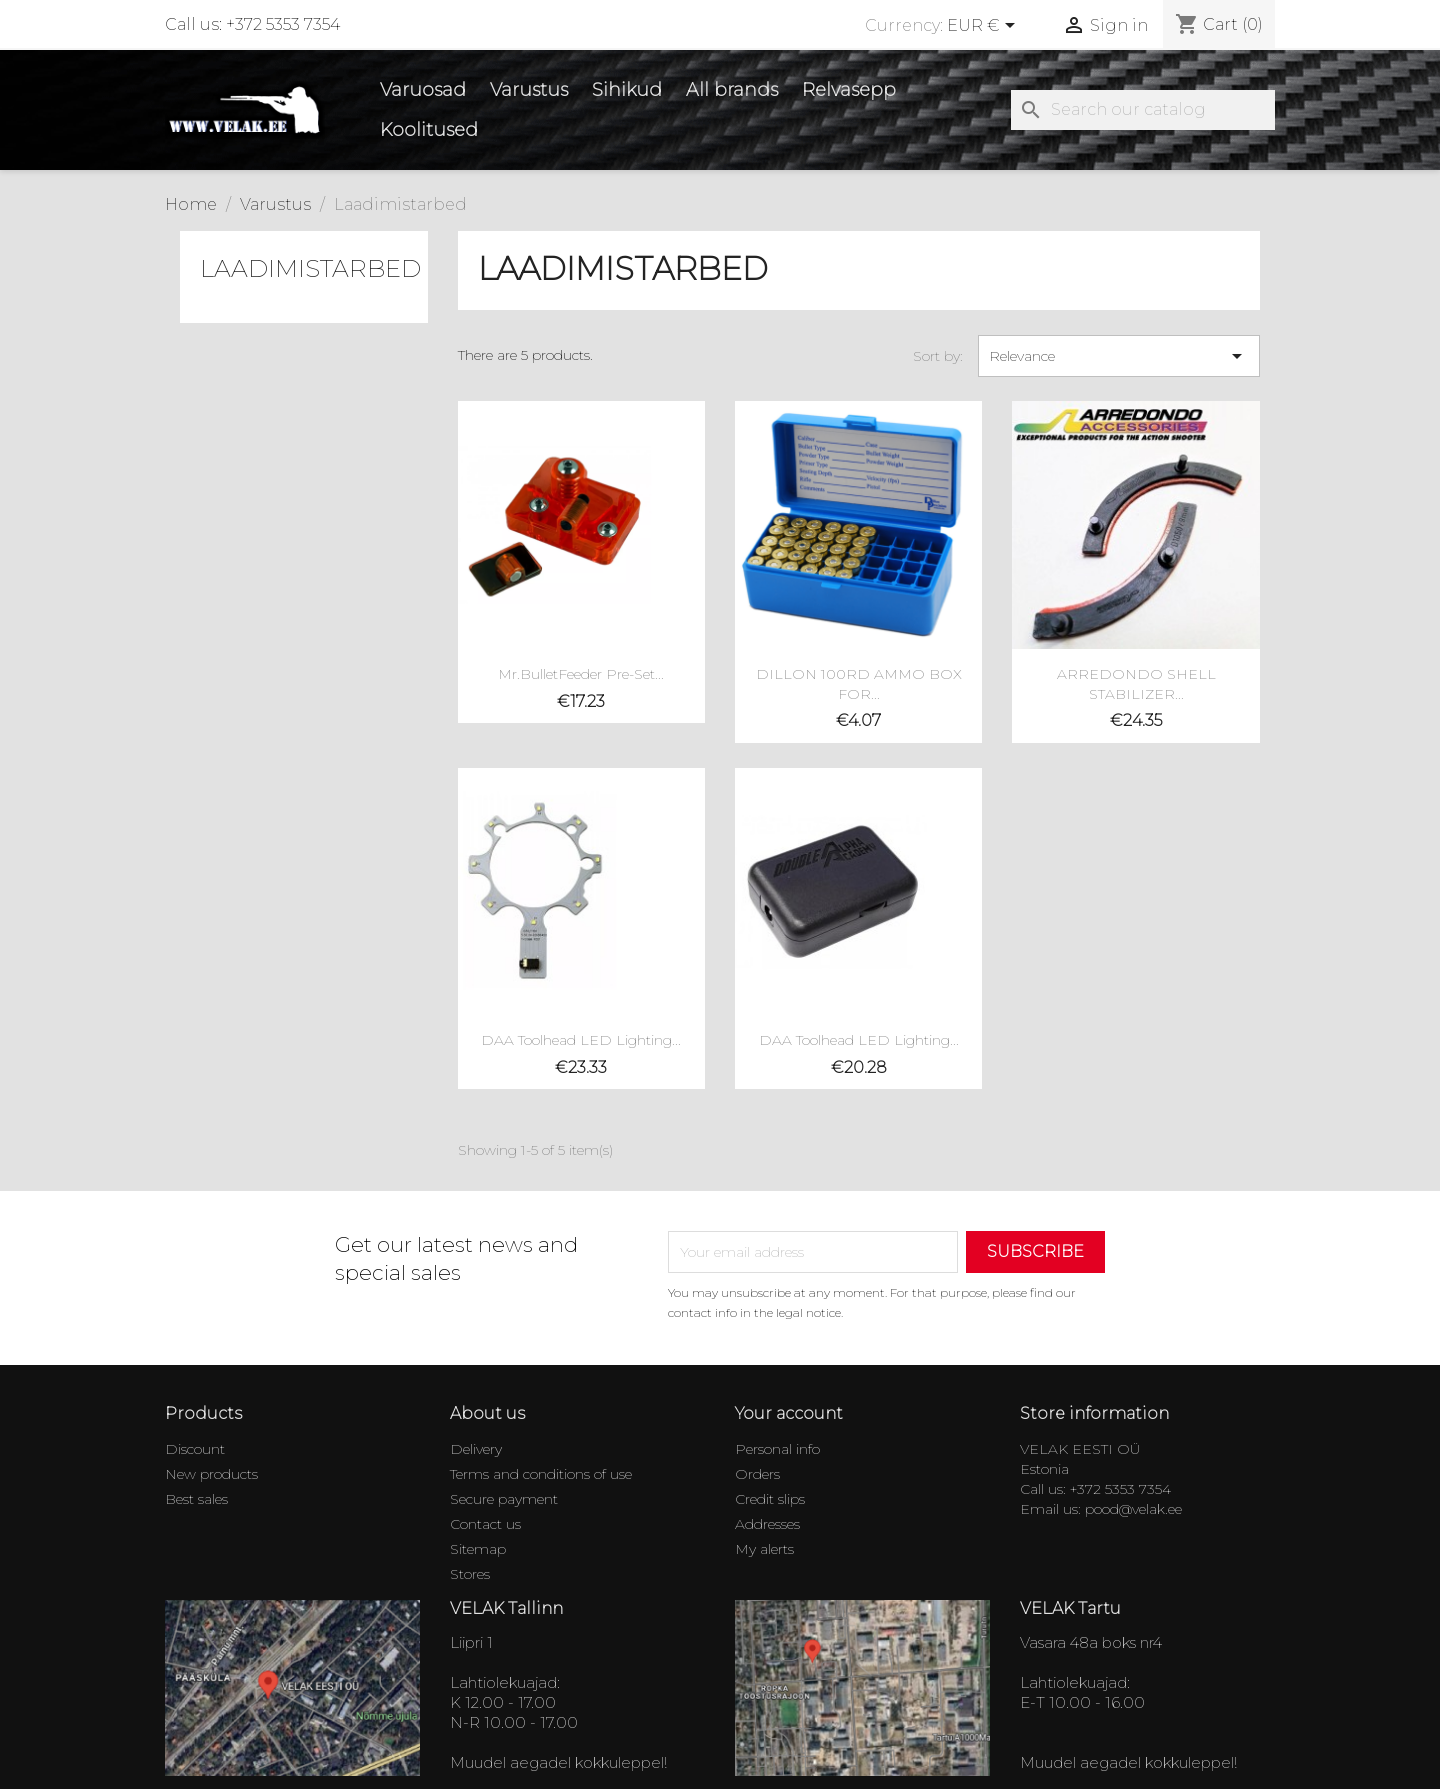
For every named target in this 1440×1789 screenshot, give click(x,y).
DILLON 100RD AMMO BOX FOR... (859, 684)
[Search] (1143, 110)
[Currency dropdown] (984, 27)
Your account (789, 1413)
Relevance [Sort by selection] (1119, 356)
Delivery (476, 1449)
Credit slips (770, 1499)
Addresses (767, 1524)
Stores (470, 1574)
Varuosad (423, 90)
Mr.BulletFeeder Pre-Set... (581, 674)
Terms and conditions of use (541, 1474)
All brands (732, 90)
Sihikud (627, 90)
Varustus (529, 90)
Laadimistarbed (310, 268)
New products (211, 1474)
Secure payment (504, 1499)
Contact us (485, 1524)
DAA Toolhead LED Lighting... (581, 1040)
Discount (195, 1449)
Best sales (196, 1499)
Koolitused (429, 130)
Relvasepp (849, 90)
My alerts (764, 1549)
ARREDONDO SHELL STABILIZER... (1136, 684)
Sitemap (478, 1549)
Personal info (777, 1449)
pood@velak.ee (1133, 1509)
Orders (757, 1474)
